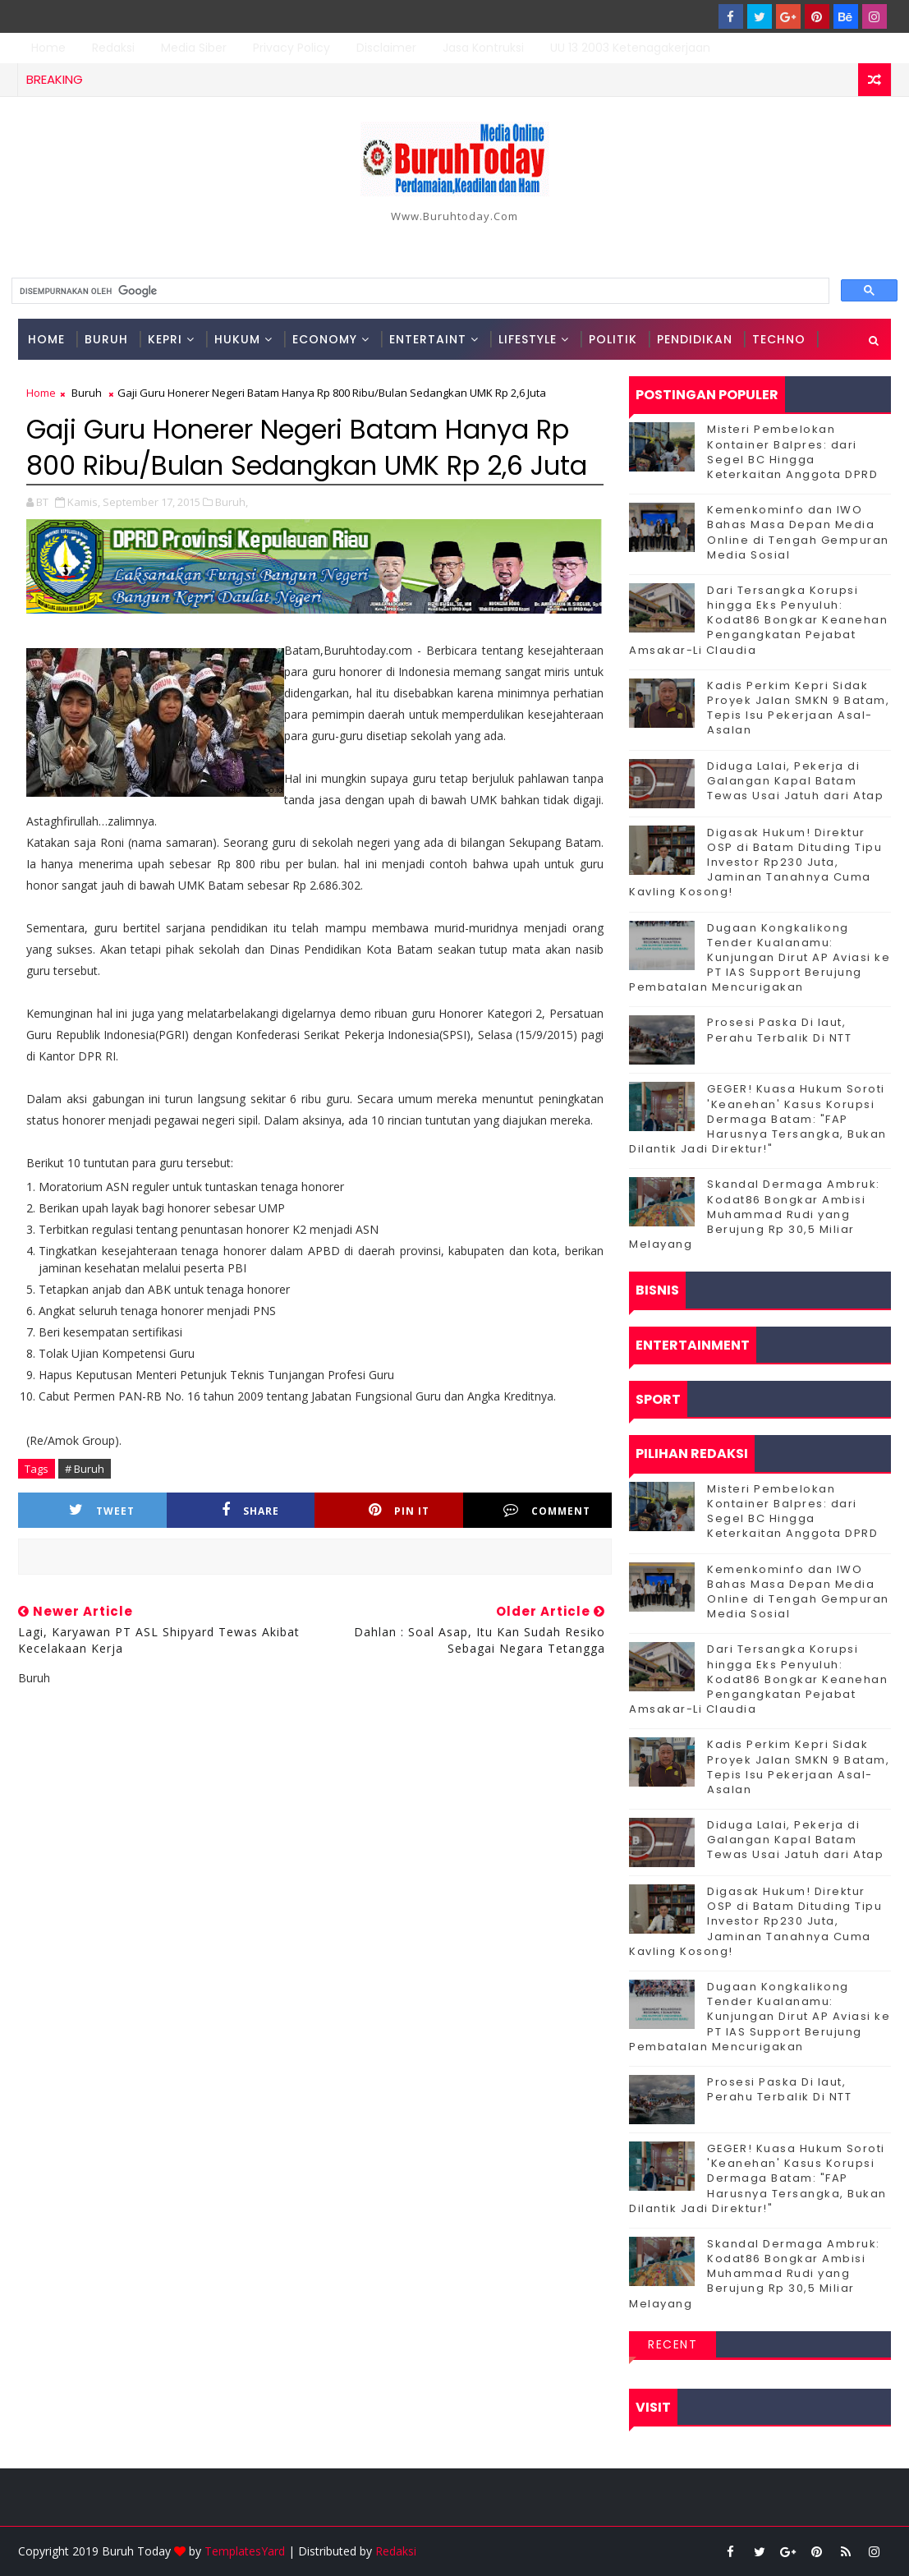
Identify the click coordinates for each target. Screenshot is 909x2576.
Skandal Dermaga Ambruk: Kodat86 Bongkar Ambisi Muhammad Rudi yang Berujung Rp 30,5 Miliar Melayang (754, 1214)
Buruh (106, 339)
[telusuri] (419, 291)
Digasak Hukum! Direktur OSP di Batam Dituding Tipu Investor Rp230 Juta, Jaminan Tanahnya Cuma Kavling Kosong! (755, 862)
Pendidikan (694, 339)
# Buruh (84, 1468)
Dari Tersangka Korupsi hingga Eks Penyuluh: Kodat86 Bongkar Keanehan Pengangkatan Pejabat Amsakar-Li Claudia (758, 620)
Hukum (237, 339)
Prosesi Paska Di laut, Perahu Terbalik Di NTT (779, 1029)
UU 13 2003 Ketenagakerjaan (630, 47)
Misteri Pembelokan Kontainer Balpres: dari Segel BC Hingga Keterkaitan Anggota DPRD (792, 451)
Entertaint (427, 339)
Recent (672, 2344)
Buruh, (231, 501)
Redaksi (113, 47)
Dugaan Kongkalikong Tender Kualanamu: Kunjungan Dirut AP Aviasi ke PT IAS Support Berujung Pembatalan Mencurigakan (759, 958)
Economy (324, 339)
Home (48, 47)
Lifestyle (527, 339)
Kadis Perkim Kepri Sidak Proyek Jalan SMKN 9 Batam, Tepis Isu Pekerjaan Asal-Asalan (798, 708)
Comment (546, 1510)
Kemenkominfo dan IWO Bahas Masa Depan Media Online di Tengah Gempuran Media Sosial (798, 532)
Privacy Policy (291, 47)
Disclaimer (386, 47)
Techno (779, 339)
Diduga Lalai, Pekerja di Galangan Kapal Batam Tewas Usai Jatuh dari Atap (795, 780)
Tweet (102, 1510)
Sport (49, 380)
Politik (613, 339)
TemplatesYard (244, 2551)
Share (250, 1510)
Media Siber (194, 47)
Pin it (399, 1510)
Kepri (165, 339)
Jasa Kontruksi (483, 47)
